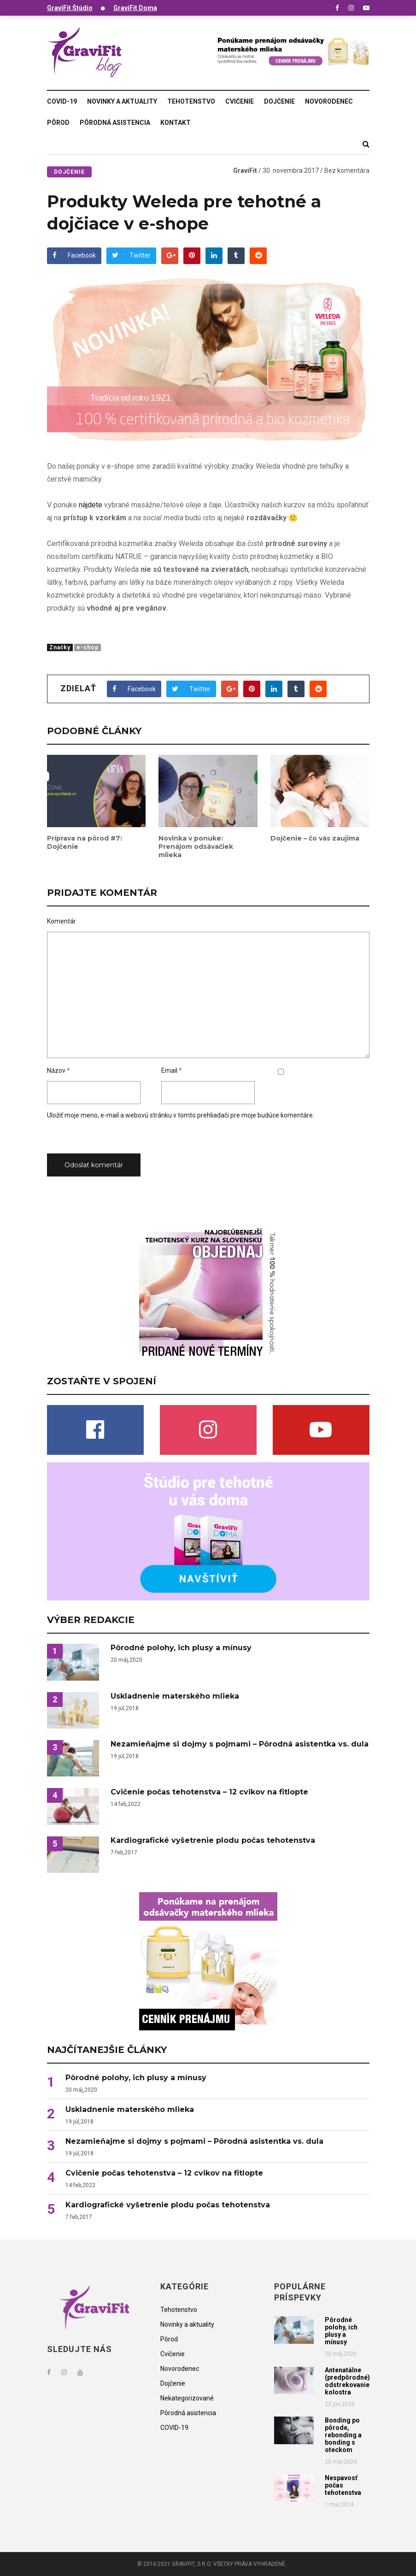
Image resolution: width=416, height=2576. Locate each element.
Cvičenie (239, 101)
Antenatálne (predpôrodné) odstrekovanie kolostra (347, 2381)
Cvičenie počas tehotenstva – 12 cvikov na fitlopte (209, 1792)
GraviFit (245, 170)
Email (169, 1070)
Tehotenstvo (191, 101)
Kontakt (175, 122)
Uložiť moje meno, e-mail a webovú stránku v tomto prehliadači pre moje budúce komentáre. (180, 1115)
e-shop (87, 647)
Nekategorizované (187, 2398)
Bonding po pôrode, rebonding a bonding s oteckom (343, 2435)
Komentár (61, 921)
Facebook (74, 255)
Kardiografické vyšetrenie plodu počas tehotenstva (213, 1840)
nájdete (90, 504)
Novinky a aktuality (122, 101)
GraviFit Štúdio (70, 8)
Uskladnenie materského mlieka (175, 1696)
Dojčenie (279, 101)
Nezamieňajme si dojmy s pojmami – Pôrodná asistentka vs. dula (240, 1744)
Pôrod (58, 122)
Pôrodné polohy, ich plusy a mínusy (181, 1648)
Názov (56, 1070)
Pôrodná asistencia (115, 122)
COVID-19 (62, 101)
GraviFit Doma (135, 8)
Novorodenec (329, 101)
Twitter (131, 255)
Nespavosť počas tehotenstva (343, 2485)
